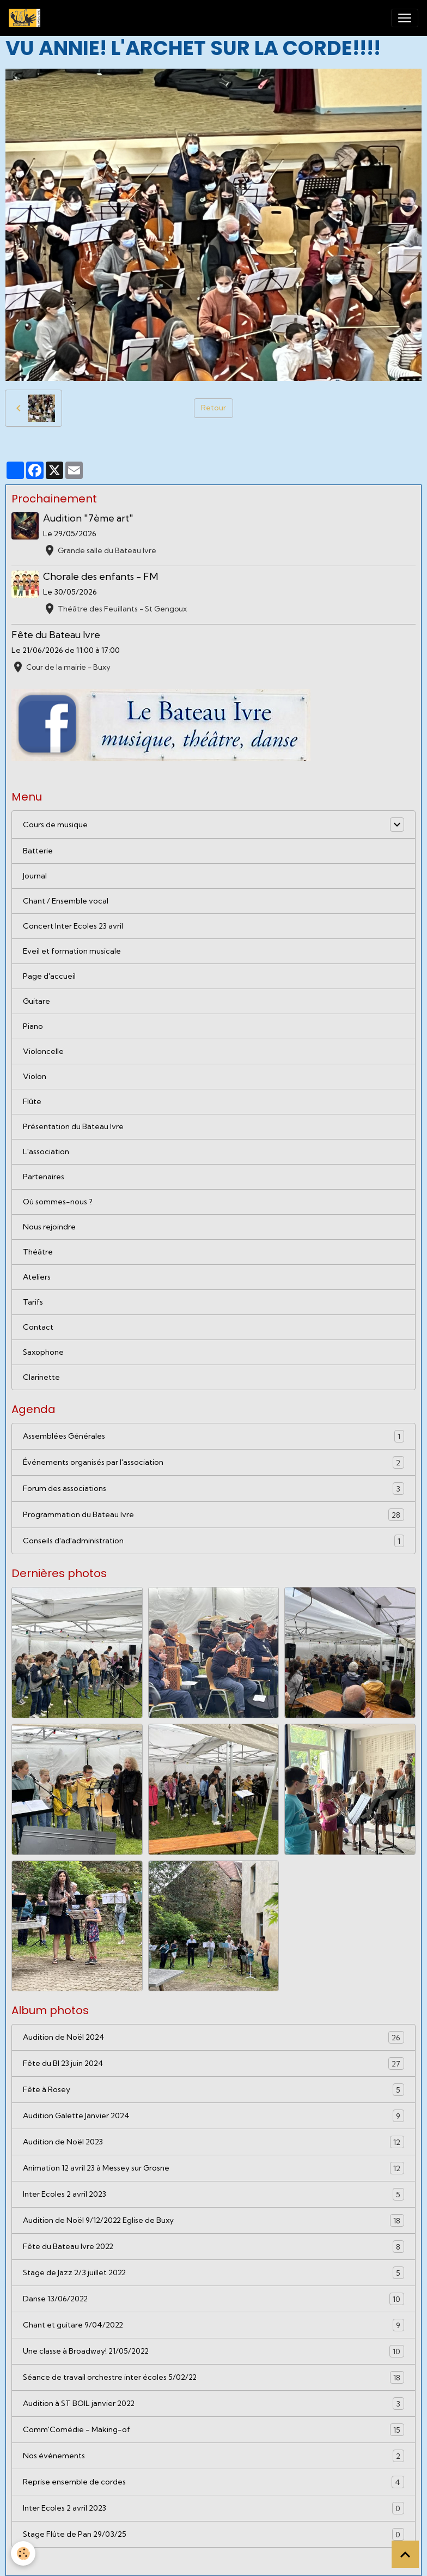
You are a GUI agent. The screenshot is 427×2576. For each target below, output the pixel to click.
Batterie (38, 851)
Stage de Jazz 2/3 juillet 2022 (213, 2272)
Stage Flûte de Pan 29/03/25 (213, 2534)
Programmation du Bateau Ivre (213, 1514)
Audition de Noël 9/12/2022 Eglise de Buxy (213, 2220)
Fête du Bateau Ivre (55, 634)
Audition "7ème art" (88, 518)
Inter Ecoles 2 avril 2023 (213, 2194)
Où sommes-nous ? (58, 1202)
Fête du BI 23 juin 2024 (213, 2063)
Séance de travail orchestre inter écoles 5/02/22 (213, 2377)
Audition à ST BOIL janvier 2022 (213, 2403)
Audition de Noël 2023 (213, 2142)
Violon (34, 1076)
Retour (213, 408)
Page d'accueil (49, 976)
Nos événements (213, 2456)
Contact (38, 1327)
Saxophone (43, 1352)
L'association (46, 1151)
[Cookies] (23, 2553)
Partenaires (43, 1176)
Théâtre (38, 1252)
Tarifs (33, 1302)
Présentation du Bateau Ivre (73, 1126)
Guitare (36, 1001)
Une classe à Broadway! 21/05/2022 (213, 2351)
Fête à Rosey (213, 2089)
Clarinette (41, 1377)
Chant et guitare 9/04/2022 (213, 2325)
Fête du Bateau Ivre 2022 (213, 2246)
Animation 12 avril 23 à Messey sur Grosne (213, 2168)
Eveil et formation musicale (72, 951)
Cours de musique (55, 824)
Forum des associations (213, 1488)
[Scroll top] (405, 2554)
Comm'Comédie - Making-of (213, 2429)
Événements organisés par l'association (213, 1462)
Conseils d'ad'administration (213, 1541)
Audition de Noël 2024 (213, 2037)
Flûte (32, 1101)
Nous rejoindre (49, 1227)
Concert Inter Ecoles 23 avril (73, 926)
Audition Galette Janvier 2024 (213, 2116)
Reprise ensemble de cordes (213, 2482)
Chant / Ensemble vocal (65, 901)
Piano (33, 1026)
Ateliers (37, 1277)
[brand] (27, 18)
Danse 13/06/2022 (213, 2299)
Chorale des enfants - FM (100, 576)
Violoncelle (43, 1051)
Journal (35, 876)
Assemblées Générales (213, 1436)
